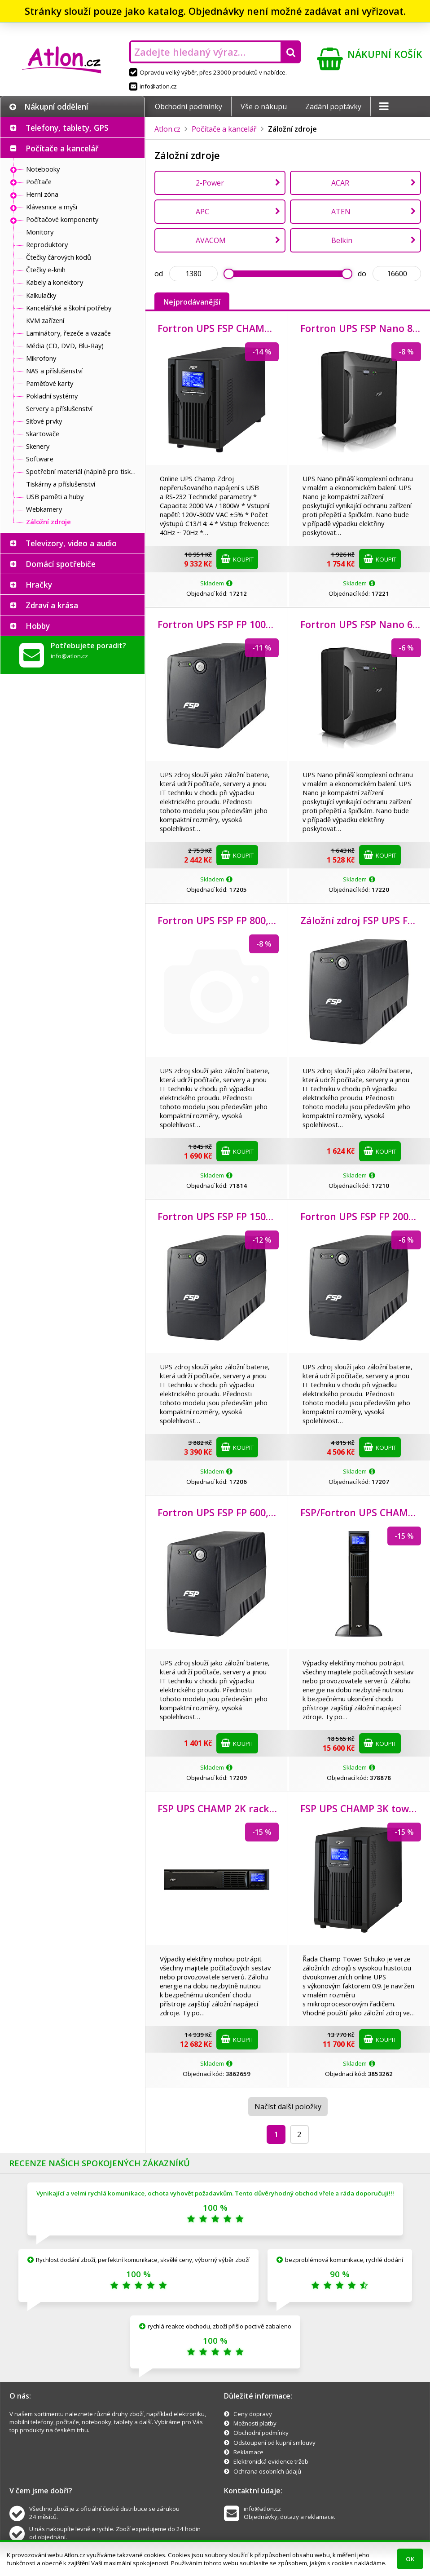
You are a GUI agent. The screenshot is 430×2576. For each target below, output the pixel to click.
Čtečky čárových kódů (58, 256)
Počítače (39, 181)
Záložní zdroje (48, 521)
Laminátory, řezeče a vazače (68, 332)
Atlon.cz (167, 129)
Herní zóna (42, 194)
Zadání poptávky (333, 106)
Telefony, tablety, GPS (67, 127)
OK (410, 2559)
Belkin (341, 240)
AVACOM (211, 240)
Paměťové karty (49, 383)
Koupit (237, 559)
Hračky (39, 584)
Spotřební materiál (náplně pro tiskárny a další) (83, 471)
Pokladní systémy (52, 395)
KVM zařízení (45, 320)
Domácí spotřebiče (61, 563)
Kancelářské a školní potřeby (68, 307)
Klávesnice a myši (51, 206)
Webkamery (44, 509)
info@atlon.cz (153, 86)
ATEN (341, 212)
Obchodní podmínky (188, 106)
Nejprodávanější (191, 302)
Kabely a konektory (54, 282)
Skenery (37, 446)
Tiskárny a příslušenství (60, 483)
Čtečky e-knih (46, 269)
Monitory (39, 231)
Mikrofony (41, 358)
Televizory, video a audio (71, 543)
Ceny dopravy (252, 2414)
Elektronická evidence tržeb (270, 2461)
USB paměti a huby (54, 496)
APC (202, 212)
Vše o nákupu (264, 106)
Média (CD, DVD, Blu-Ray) (65, 345)
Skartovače (42, 433)
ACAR (340, 183)
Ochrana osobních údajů (267, 2471)
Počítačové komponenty (62, 219)
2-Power (210, 183)
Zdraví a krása (52, 605)
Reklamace (248, 2452)
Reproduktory (47, 244)
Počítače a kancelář (62, 148)
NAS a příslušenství (54, 370)
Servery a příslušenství (59, 408)
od (158, 274)
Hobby (38, 625)
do (362, 274)
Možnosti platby (254, 2423)
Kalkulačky (41, 295)
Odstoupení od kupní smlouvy (274, 2443)
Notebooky (43, 168)
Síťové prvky (44, 420)
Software (39, 458)
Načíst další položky (287, 2106)
